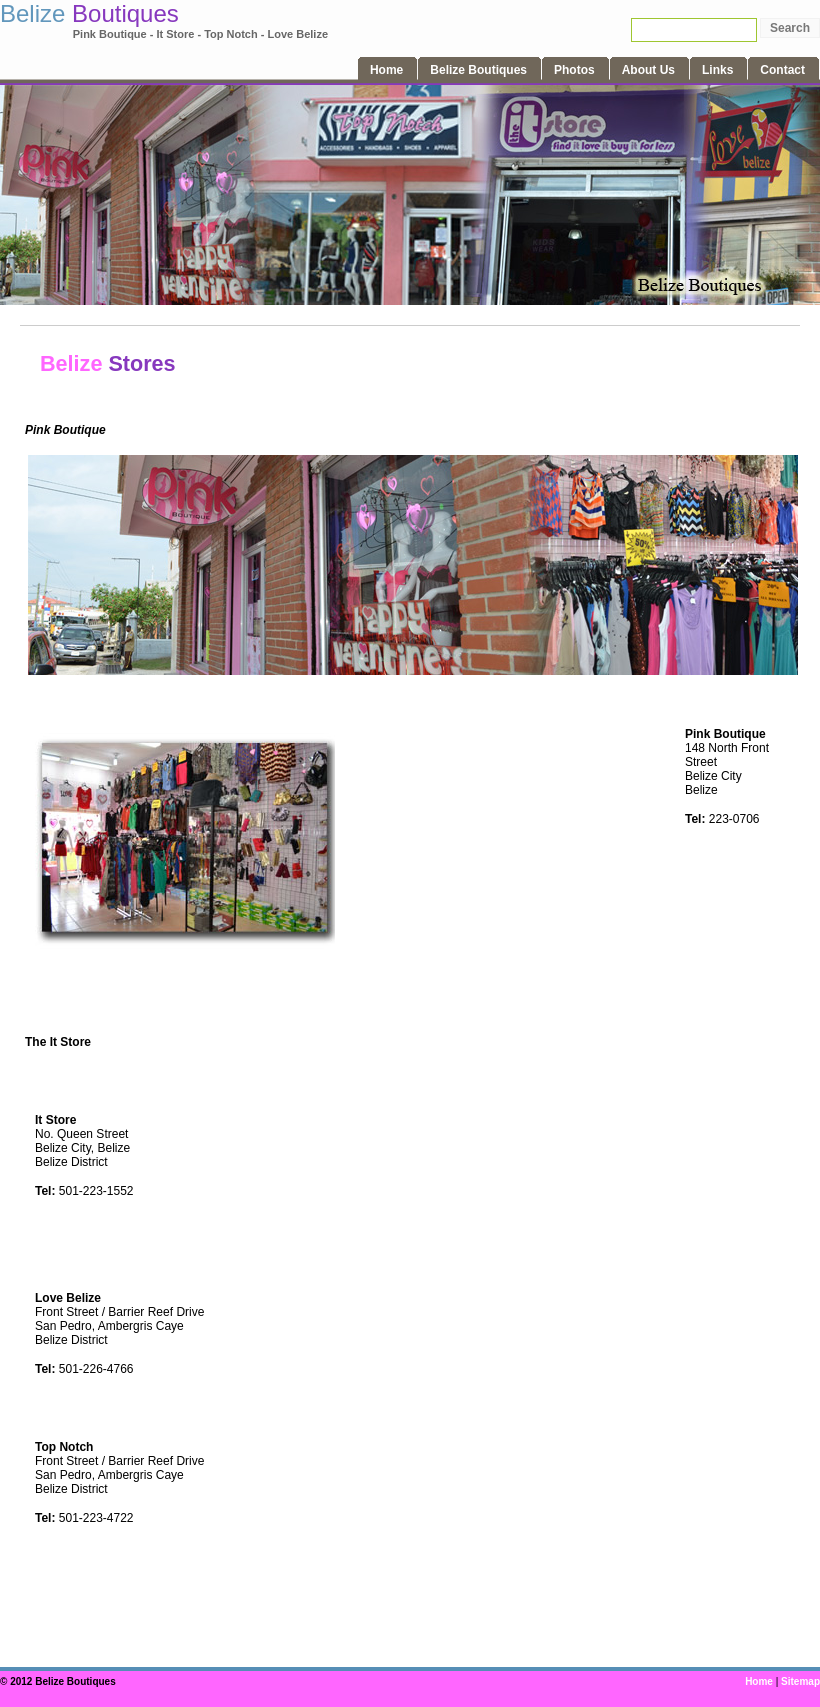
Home (759, 1681)
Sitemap (800, 1681)
